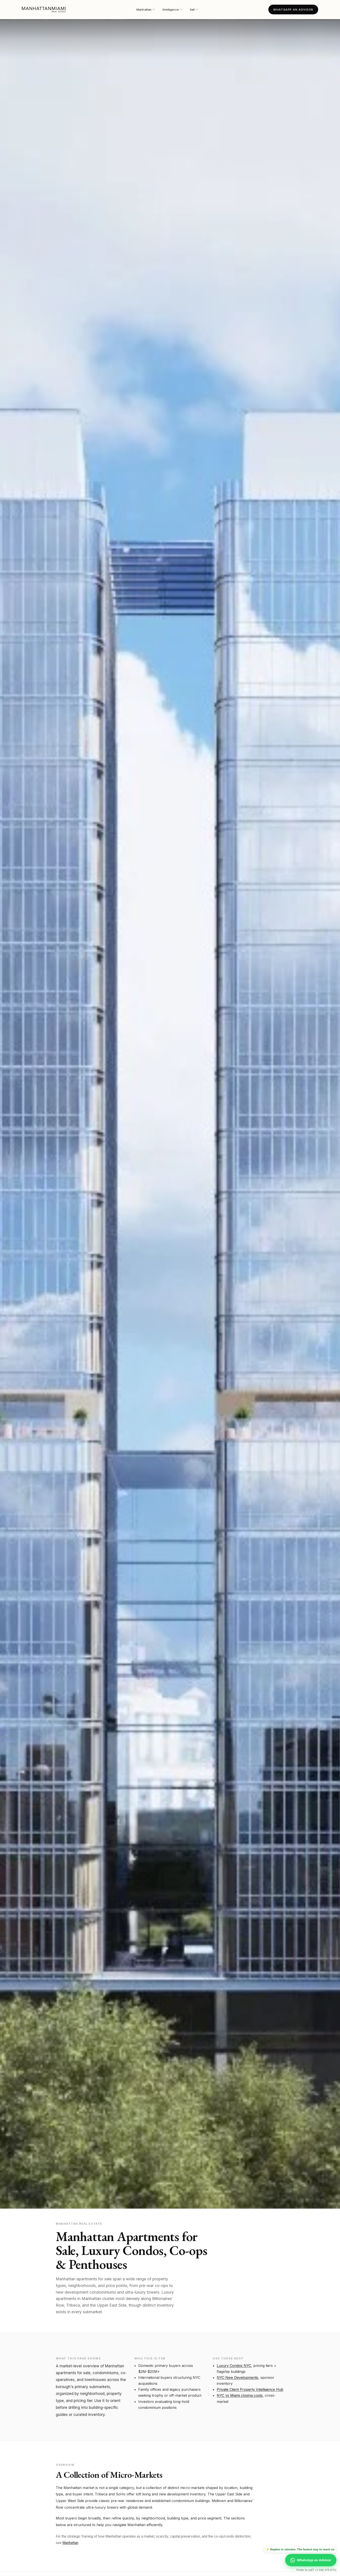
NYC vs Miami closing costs (240, 2395)
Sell (194, 9)
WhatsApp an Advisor (310, 2560)
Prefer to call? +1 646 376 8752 (316, 2570)
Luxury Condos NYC (234, 2365)
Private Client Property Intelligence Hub (250, 2389)
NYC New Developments (237, 2377)
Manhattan (145, 9)
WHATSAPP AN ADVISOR (293, 9)
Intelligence (172, 9)
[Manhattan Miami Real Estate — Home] (44, 9)
